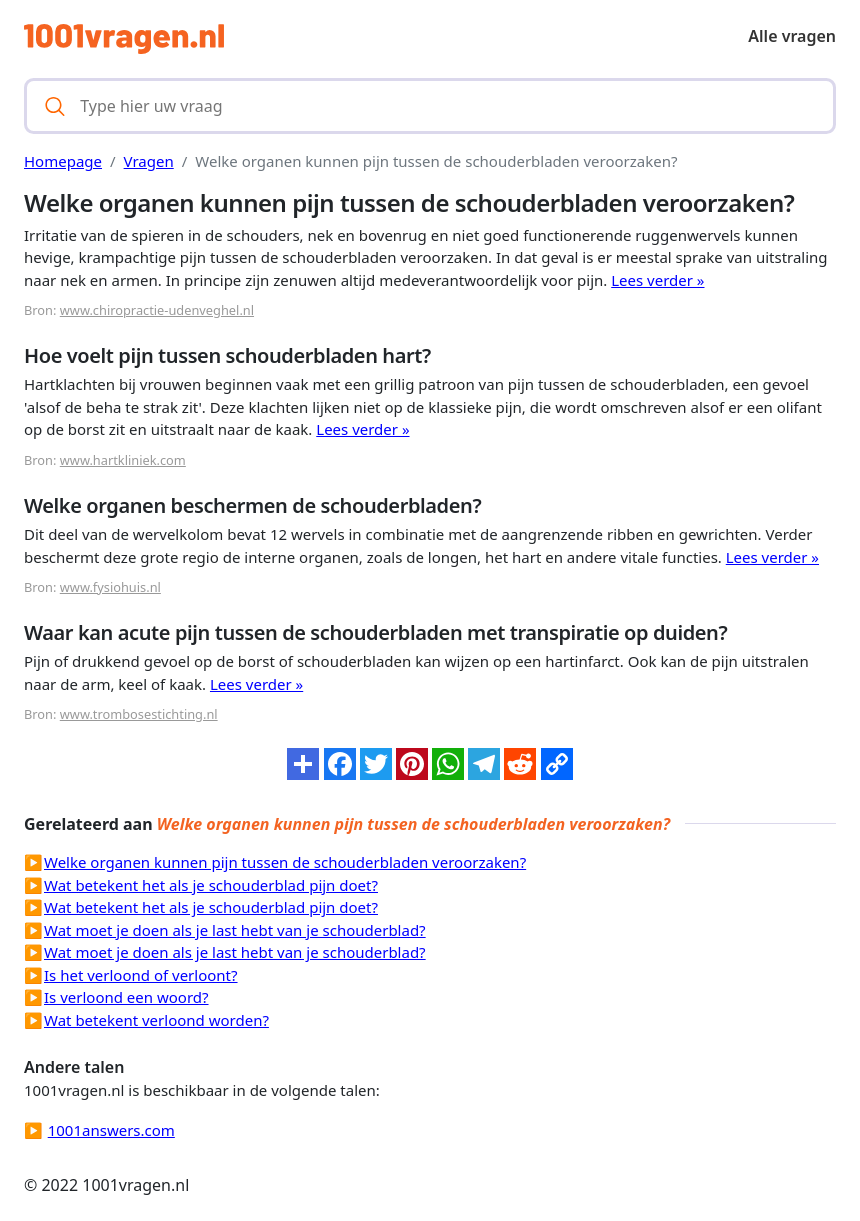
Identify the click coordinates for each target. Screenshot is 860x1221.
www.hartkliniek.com (123, 460)
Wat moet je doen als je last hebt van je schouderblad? (235, 930)
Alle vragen (792, 36)
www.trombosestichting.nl (139, 714)
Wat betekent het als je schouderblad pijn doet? (211, 885)
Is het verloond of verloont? (141, 975)
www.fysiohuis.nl (110, 587)
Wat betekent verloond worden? (156, 1020)
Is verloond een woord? (126, 997)
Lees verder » (657, 280)
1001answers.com (111, 1130)
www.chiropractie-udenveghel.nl (157, 310)
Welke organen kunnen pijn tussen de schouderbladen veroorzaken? (285, 862)
